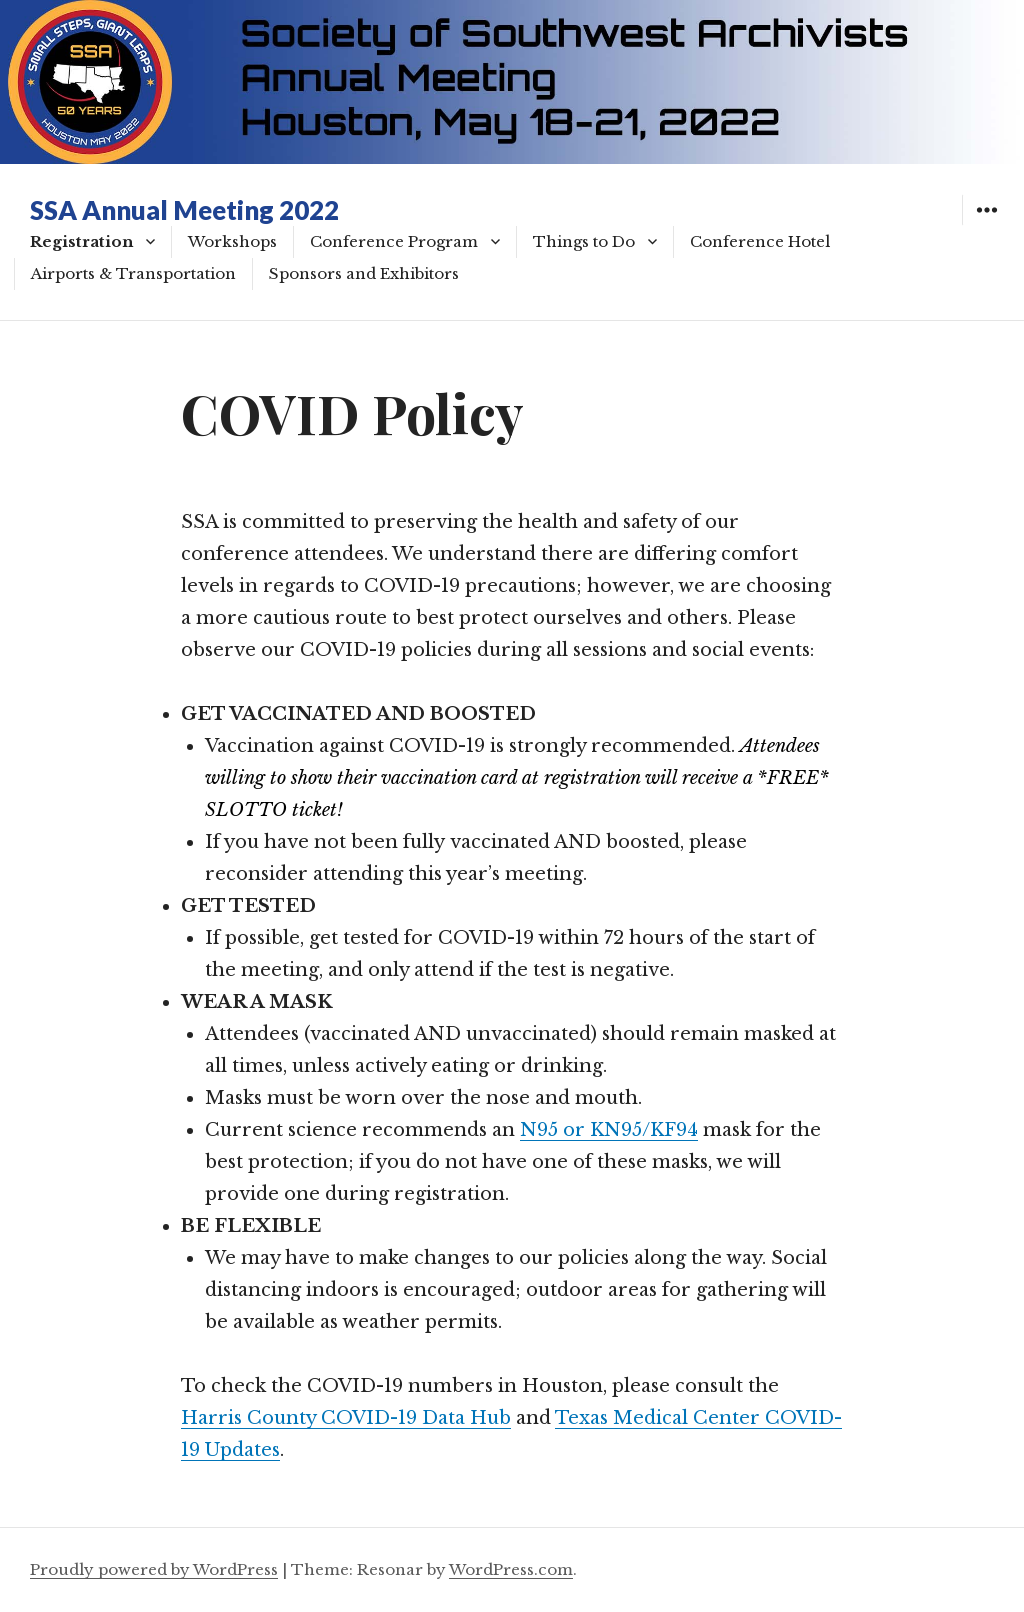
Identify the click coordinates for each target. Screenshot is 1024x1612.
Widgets (986, 224)
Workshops (232, 241)
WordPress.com (511, 1569)
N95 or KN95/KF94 (609, 1130)
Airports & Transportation (133, 273)
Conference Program (394, 241)
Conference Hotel (760, 241)
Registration (81, 241)
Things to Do (584, 241)
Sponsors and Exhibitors (364, 273)
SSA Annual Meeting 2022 (184, 210)
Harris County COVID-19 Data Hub (346, 1418)
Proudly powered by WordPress (154, 1569)
